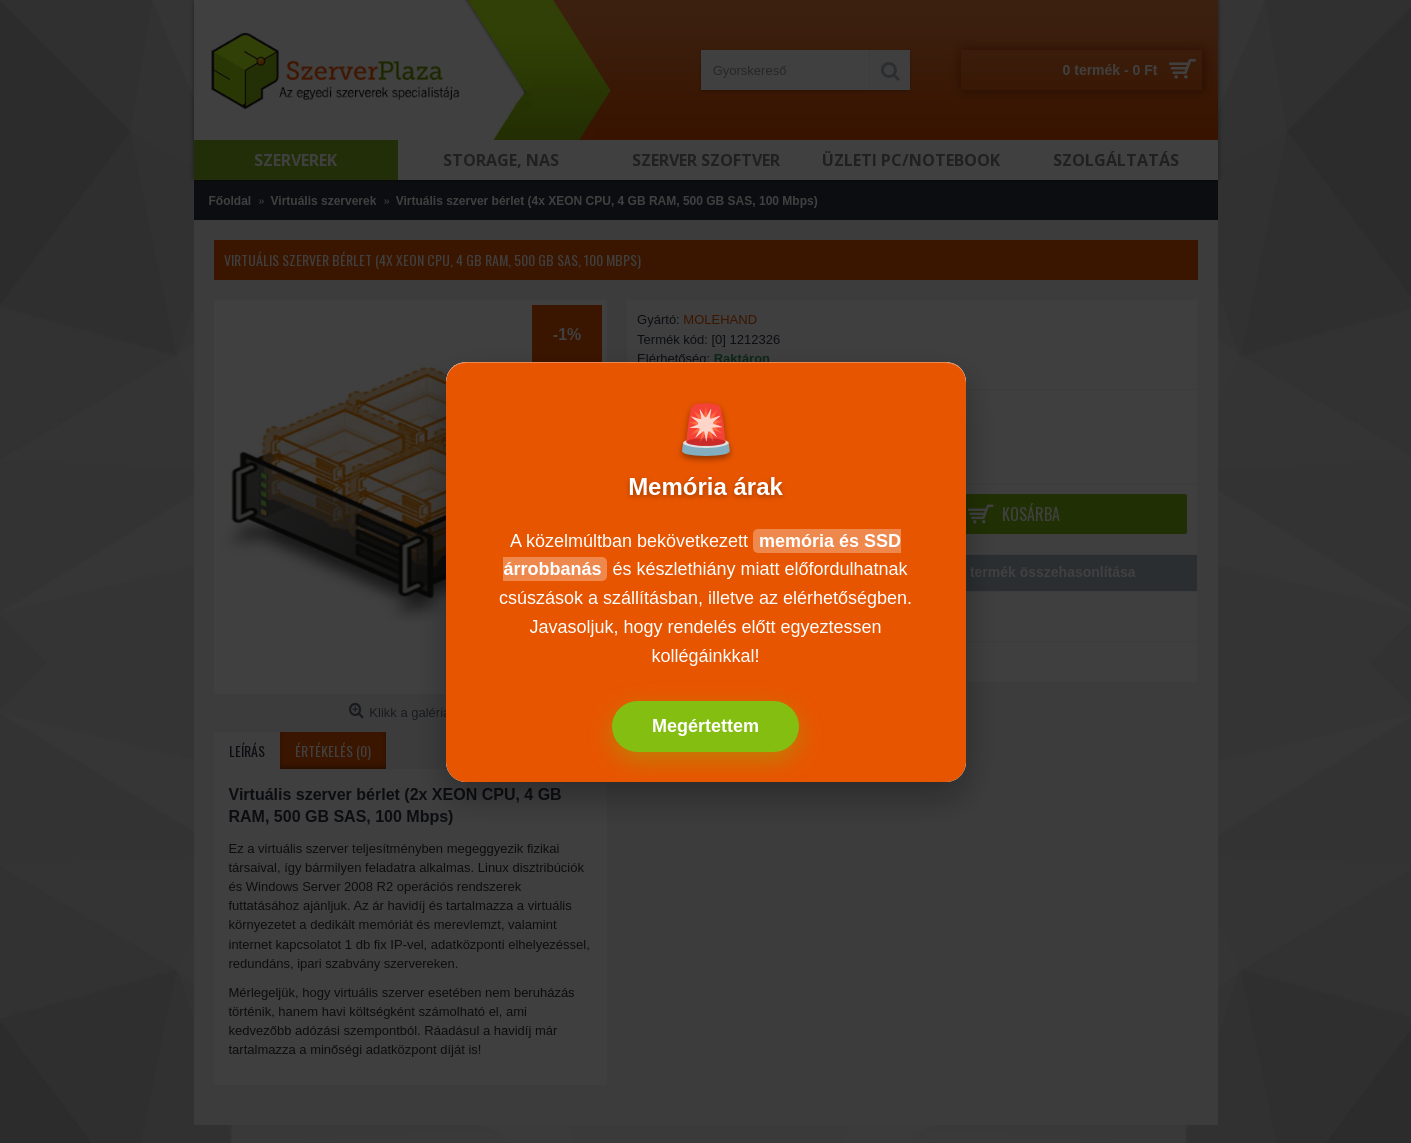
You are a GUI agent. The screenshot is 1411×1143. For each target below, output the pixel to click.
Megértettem (705, 726)
